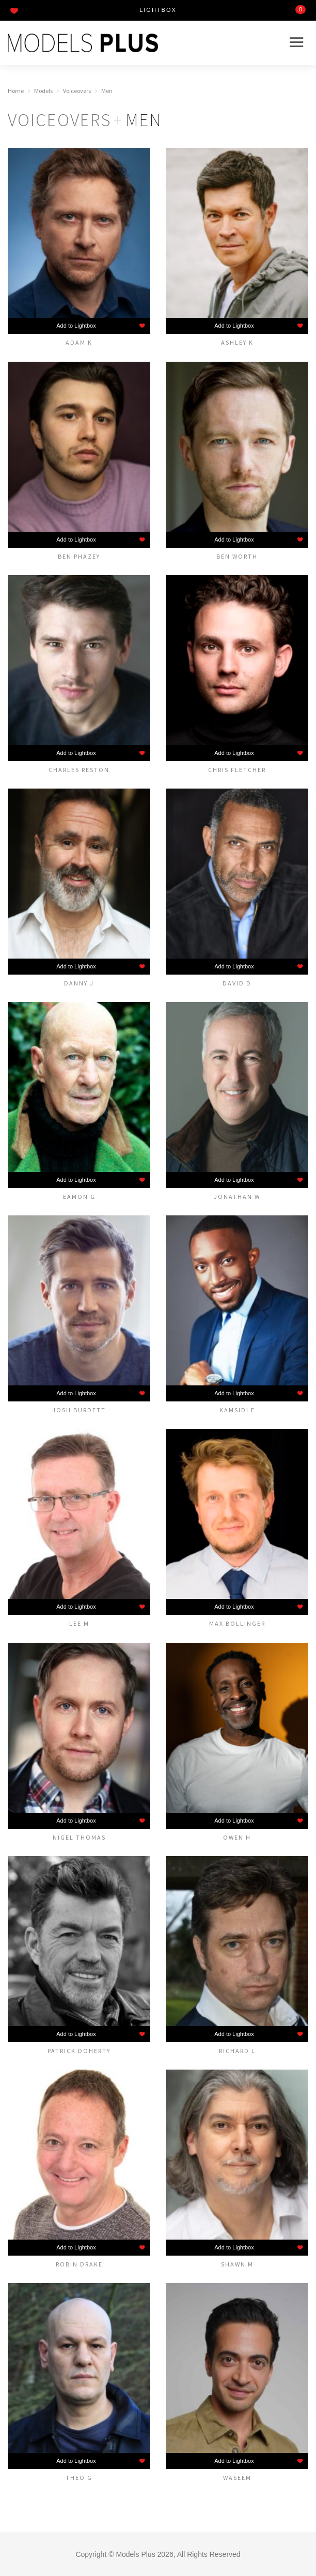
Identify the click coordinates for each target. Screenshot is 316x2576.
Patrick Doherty (79, 2050)
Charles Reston (79, 769)
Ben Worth (237, 556)
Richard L (237, 2050)
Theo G (79, 2477)
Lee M (79, 1623)
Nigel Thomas (79, 1837)
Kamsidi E (237, 1409)
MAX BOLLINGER (237, 1623)
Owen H (237, 1837)
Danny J (79, 982)
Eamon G (79, 1196)
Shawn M (237, 2264)
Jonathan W (237, 1196)
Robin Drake (79, 2264)
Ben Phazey (79, 556)
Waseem (237, 2477)
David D (237, 982)
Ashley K (237, 342)
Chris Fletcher (237, 769)
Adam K (79, 342)
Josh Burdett (79, 1409)
